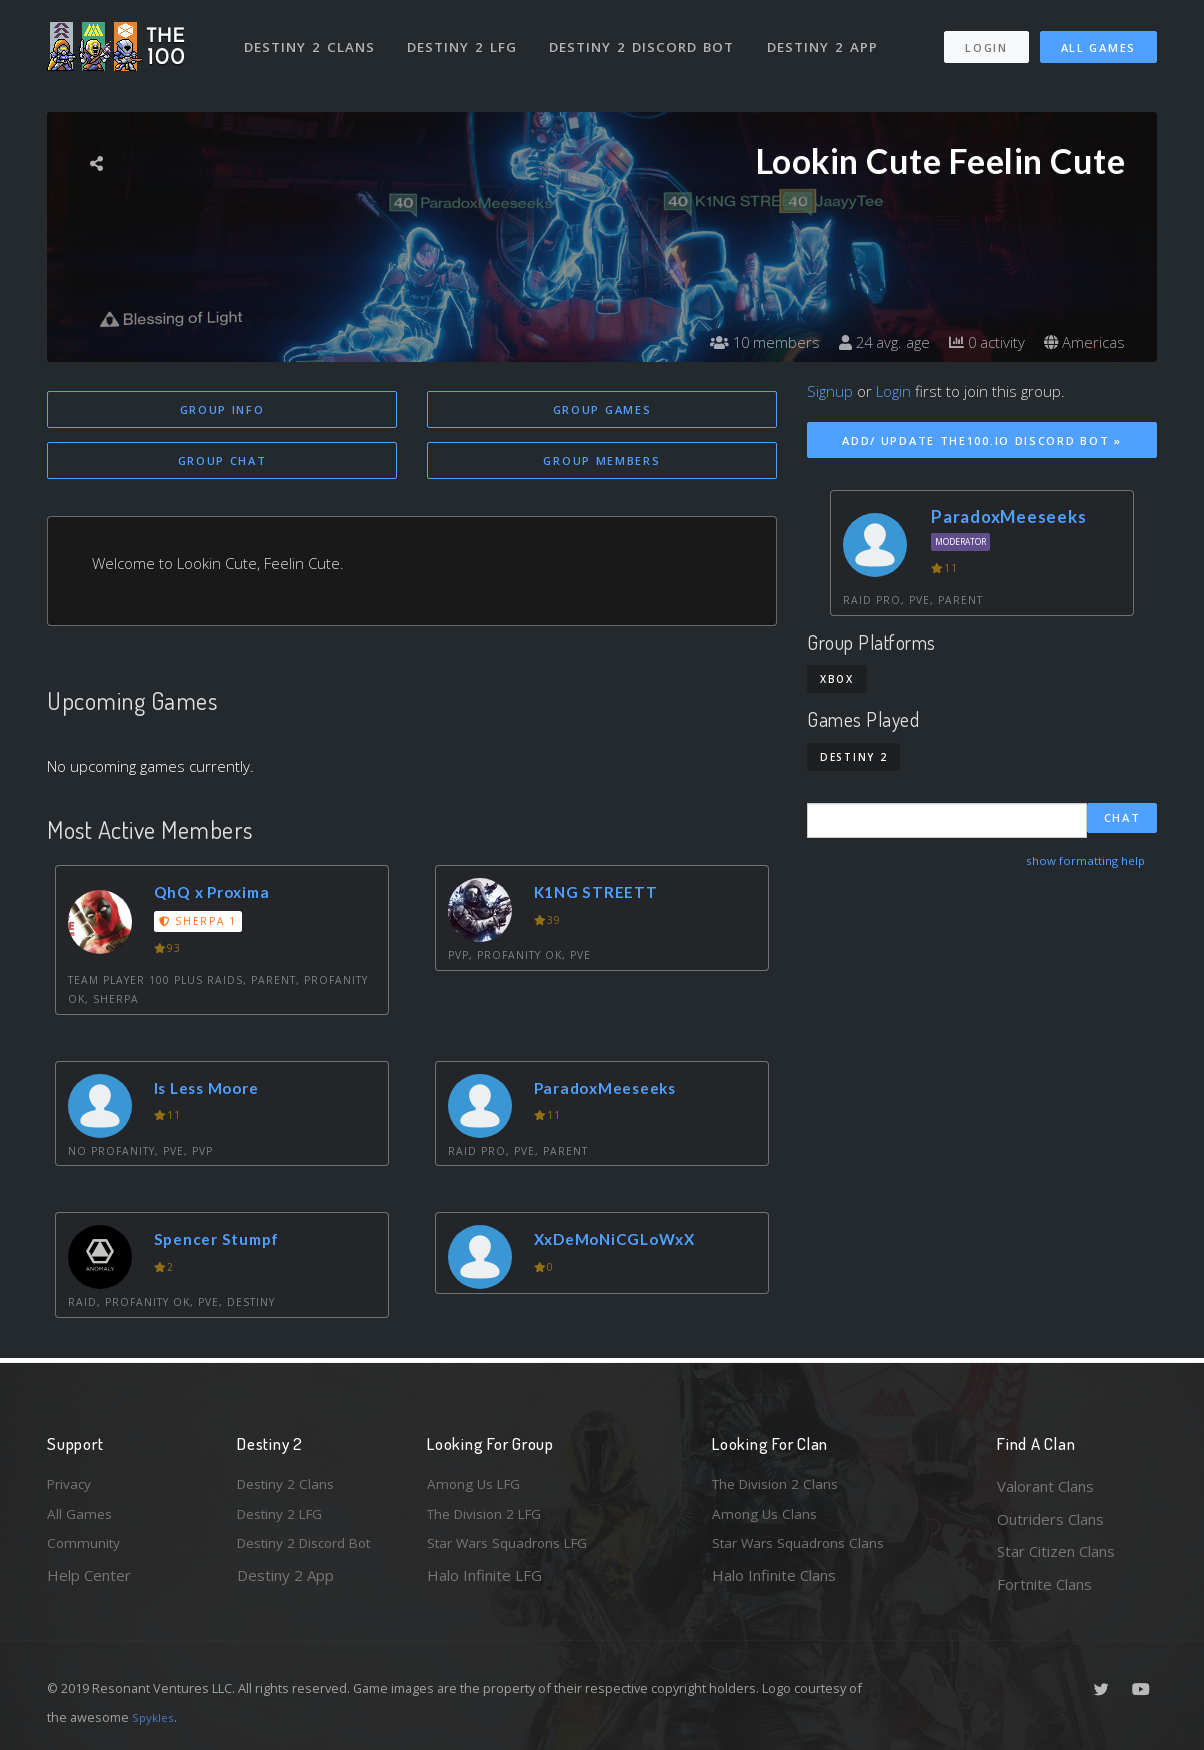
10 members (746, 342)
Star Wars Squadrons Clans (804, 1551)
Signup (830, 391)
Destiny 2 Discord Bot (647, 38)
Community (85, 1551)
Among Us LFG (478, 1486)
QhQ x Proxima (219, 895)
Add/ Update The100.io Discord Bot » (982, 440)
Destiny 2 (853, 757)
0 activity (980, 342)
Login (985, 38)
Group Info (222, 409)
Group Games (602, 409)
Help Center (89, 1584)
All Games (1098, 38)
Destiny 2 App (829, 38)
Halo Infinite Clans (774, 1584)
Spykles (155, 1717)
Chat (1122, 819)
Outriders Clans (1050, 1519)
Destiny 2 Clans (311, 38)
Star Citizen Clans (1056, 1551)
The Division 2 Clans (780, 1486)
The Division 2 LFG (491, 1519)
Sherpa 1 (201, 924)
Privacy (72, 1486)
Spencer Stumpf (225, 1242)
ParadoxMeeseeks (613, 1091)
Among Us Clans (767, 1519)
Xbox (837, 679)
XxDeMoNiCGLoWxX (624, 1242)
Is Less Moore (214, 1091)
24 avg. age (871, 342)
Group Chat (222, 462)
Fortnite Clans (1044, 1584)
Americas (1082, 342)
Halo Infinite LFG (484, 1584)
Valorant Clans (1045, 1486)
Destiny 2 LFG (466, 38)
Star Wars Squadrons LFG (515, 1551)
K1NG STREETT (602, 895)
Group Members (601, 462)
